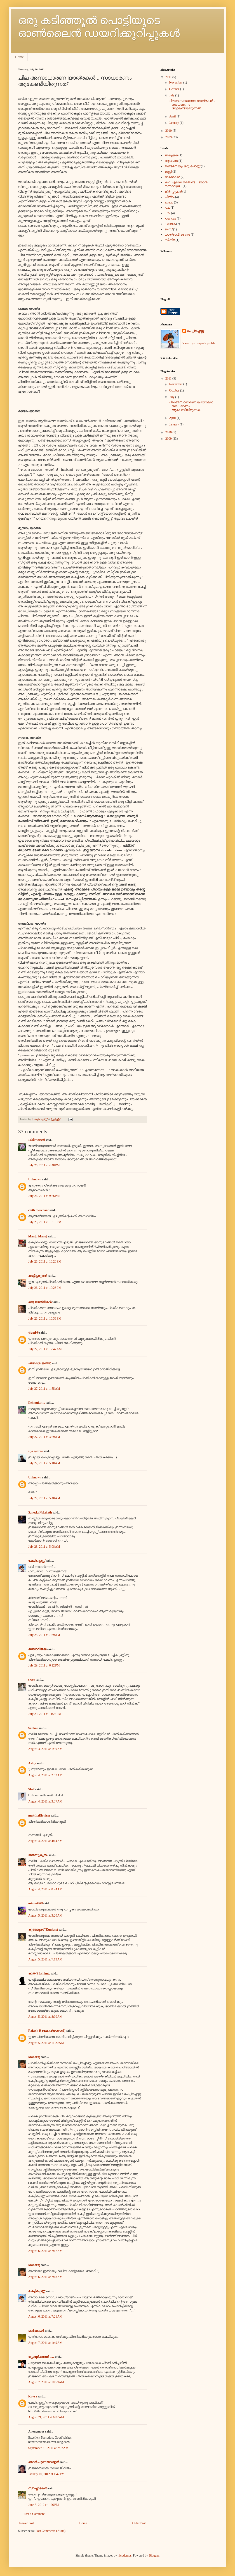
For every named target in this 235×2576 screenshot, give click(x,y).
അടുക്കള (171, 155)
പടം (167, 213)
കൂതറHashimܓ (39, 1973)
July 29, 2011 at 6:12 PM (44, 1665)
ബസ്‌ (168, 229)
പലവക (170, 224)
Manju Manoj (37, 1236)
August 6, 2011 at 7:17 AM (45, 2251)
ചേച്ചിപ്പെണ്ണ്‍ (37, 1560)
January (174, 122)
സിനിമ (169, 240)
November (176, 82)
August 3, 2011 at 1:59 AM (45, 1749)
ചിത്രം (169, 197)
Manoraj (34, 2057)
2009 (169, 137)
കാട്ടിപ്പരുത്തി (37, 1275)
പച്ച (167, 207)
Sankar (33, 1728)
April (172, 116)
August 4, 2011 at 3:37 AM (45, 1801)
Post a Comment (34, 2514)
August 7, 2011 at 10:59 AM (46, 2382)
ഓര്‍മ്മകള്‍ (36, 2330)
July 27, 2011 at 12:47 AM (45, 1349)
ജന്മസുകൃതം (38, 1855)
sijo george (35, 1451)
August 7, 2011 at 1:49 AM (45, 2342)
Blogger (154, 2555)
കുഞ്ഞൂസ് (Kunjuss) (43, 1929)
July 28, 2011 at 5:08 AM (44, 1546)
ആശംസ (171, 160)
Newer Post (26, 2523)
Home (19, 57)
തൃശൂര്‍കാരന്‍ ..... (41, 2357)
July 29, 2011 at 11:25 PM (44, 1714)
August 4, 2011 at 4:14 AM (45, 1841)
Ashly (32, 1763)
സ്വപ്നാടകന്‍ (37, 2488)
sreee (31, 1679)
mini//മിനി (35, 1903)
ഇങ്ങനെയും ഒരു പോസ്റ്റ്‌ (182, 166)
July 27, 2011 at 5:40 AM (44, 1498)
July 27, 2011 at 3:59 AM (44, 1437)
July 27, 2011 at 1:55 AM (44, 1388)
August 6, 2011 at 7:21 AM (45, 2316)
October (174, 89)
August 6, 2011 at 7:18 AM (45, 2277)
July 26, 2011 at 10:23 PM (44, 1287)
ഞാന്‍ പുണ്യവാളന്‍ (43, 2462)
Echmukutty (36, 1402)
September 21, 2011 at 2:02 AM (48, 2448)
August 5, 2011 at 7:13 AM (45, 1959)
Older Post (139, 2523)
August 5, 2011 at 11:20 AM (46, 2043)
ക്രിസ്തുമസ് (173, 191)
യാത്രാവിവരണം (177, 234)
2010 (169, 130)
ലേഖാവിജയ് (37, 1649)
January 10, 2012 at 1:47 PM (46, 2474)
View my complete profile (199, 343)
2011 (168, 77)
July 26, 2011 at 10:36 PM (44, 1318)
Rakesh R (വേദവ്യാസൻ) (46, 2030)
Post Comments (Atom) (50, 2531)
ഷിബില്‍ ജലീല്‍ (39, 1363)
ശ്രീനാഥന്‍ (36, 1140)
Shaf (31, 1789)
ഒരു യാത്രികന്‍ (40, 1302)
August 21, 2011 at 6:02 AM (46, 2417)
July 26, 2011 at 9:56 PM (44, 1196)
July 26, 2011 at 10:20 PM (44, 1261)
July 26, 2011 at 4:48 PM (44, 1165)
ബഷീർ (33, 1332)
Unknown (34, 1179)
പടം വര (170, 218)
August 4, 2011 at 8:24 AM (45, 1889)
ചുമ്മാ (168, 202)
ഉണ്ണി (168, 171)
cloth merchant (38, 1210)
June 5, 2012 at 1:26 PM (43, 2505)
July (172, 95)
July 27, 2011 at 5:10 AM (44, 1463)
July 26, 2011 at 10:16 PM (44, 1222)
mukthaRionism (39, 1815)
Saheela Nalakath (40, 1512)
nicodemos (125, 2555)
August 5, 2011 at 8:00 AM (45, 2016)
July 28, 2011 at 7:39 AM (44, 1635)
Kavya (32, 2396)
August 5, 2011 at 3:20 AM (45, 1915)
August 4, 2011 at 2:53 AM (45, 1775)
